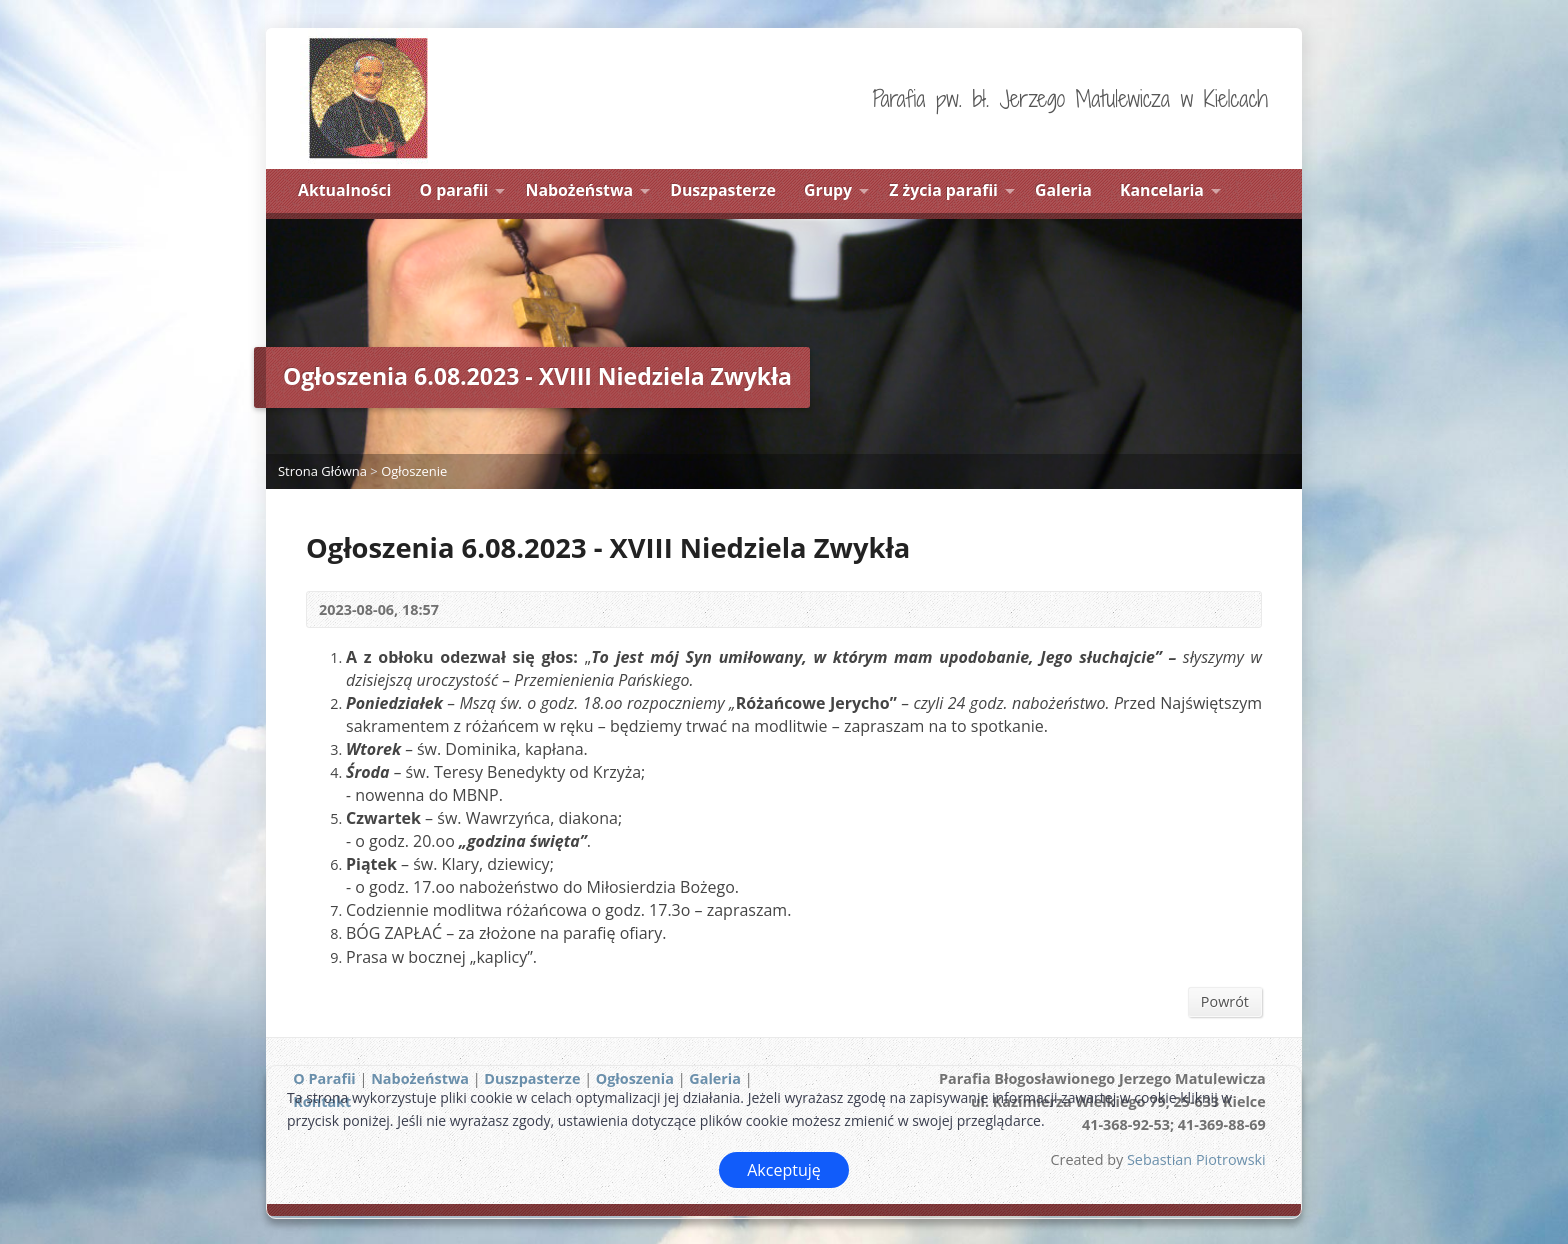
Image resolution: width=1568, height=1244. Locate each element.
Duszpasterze (723, 190)
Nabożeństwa (580, 190)
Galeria (1063, 190)
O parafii (454, 190)
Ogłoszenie (414, 471)
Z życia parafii (943, 190)
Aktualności (344, 190)
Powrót (1225, 1001)
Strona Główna (322, 471)
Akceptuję (784, 1170)
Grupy (828, 190)
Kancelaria (1162, 190)
